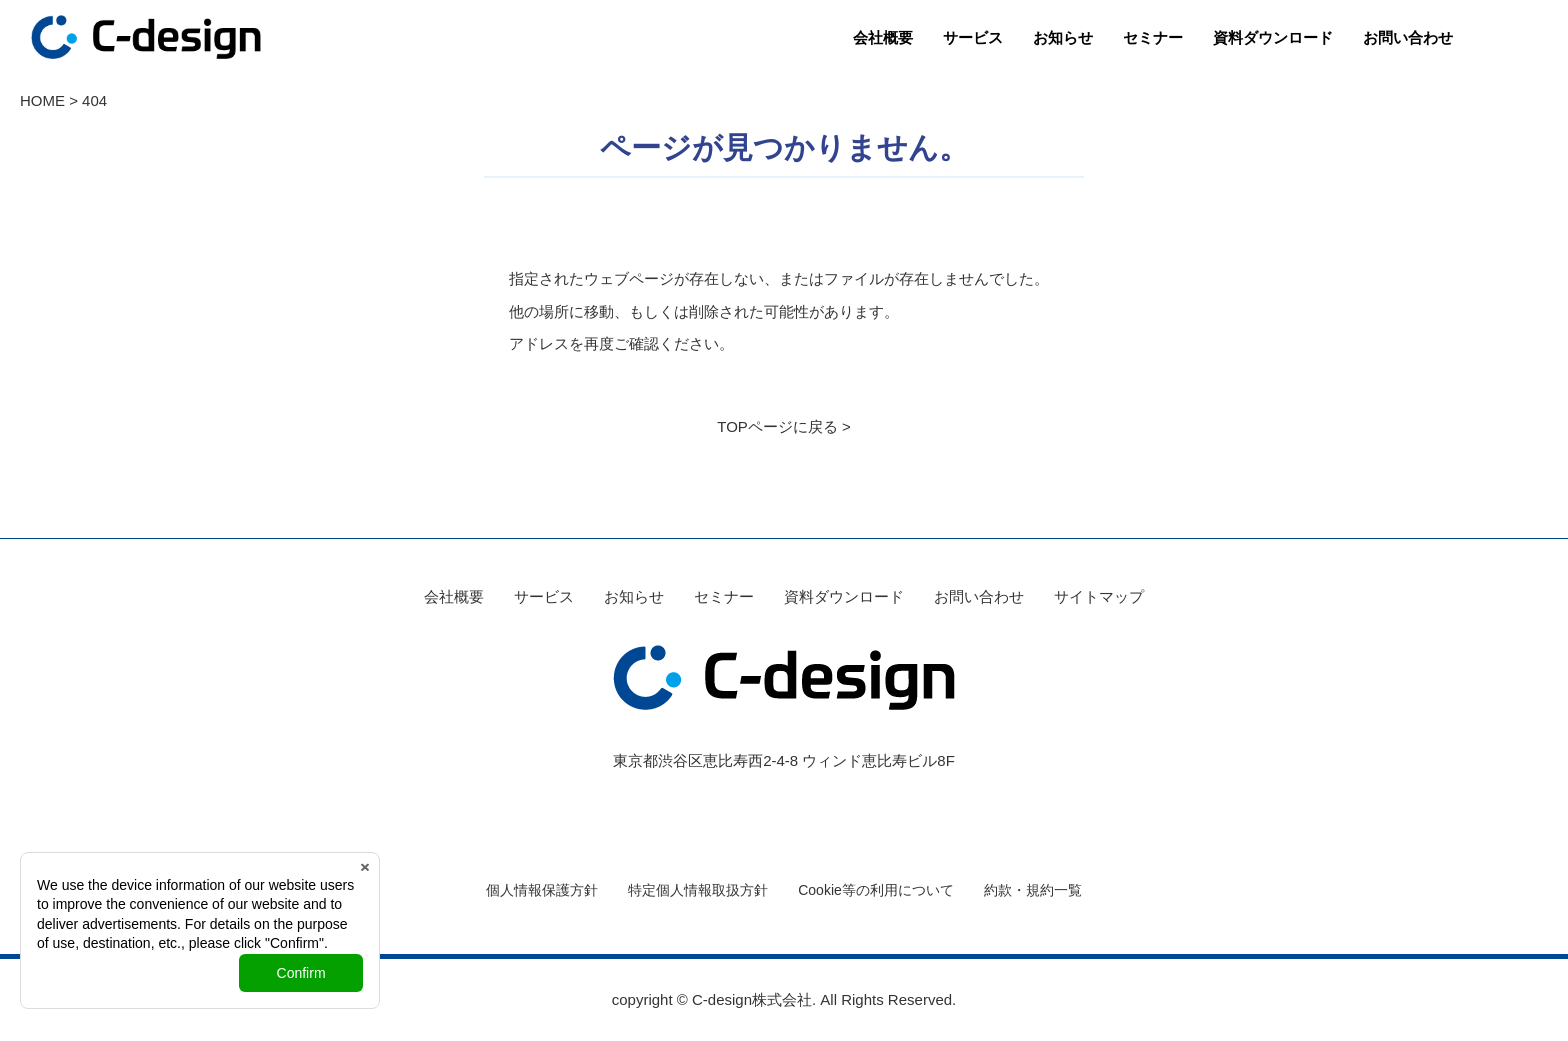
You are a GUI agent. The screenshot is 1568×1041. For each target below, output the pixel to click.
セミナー (1153, 37)
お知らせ (1063, 37)
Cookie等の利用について (876, 890)
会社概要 (883, 37)
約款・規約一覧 (1033, 890)
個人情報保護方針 (542, 890)
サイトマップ (1099, 596)
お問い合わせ (1408, 37)
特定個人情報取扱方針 (698, 890)
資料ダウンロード (1273, 37)
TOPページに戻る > (784, 426)
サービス (973, 37)
